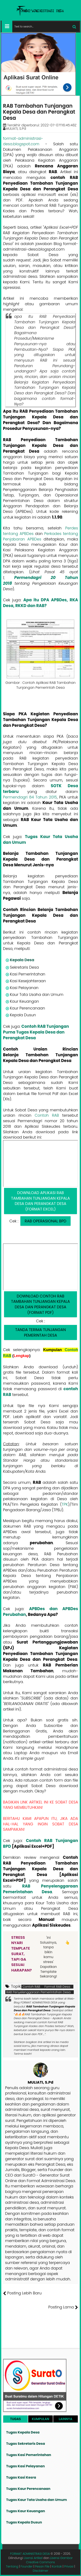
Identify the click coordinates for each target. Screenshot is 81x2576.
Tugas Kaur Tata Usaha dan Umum (40, 839)
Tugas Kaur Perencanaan (28, 2488)
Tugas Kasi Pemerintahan (28, 2454)
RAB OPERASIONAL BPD (45, 1221)
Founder (27, 2566)
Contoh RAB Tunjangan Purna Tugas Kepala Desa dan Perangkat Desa (36, 1032)
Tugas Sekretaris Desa (25, 2443)
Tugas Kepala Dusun (24, 2522)
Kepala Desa (22, 959)
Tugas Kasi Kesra (21, 2477)
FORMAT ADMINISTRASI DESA (30, 2554)
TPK (65, 1504)
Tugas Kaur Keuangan (25, 2511)
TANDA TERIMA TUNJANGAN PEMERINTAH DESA (40, 1332)
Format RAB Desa (57, 1987)
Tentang (12, 2566)
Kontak (57, 2566)
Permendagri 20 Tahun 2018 (40, 580)
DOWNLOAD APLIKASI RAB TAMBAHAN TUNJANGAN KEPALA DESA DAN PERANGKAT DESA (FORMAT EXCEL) (40, 1201)
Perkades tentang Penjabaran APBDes (40, 536)
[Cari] (74, 26)
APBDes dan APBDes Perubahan (40, 1611)
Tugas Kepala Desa (22, 2432)
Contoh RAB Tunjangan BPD (40, 1843)
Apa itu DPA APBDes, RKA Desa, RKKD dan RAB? (40, 603)
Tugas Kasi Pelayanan (25, 2466)
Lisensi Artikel (33, 2558)
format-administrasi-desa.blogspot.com (23, 141)
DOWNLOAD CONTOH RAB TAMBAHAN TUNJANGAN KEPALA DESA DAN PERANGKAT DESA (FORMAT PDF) (40, 1304)
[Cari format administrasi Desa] (45, 26)
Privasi (69, 2566)
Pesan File (42, 2566)
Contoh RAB (47, 1115)
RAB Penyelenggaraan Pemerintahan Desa (40, 1889)
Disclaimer (40, 2571)
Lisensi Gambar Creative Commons (49, 2560)
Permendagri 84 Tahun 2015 (30, 797)
